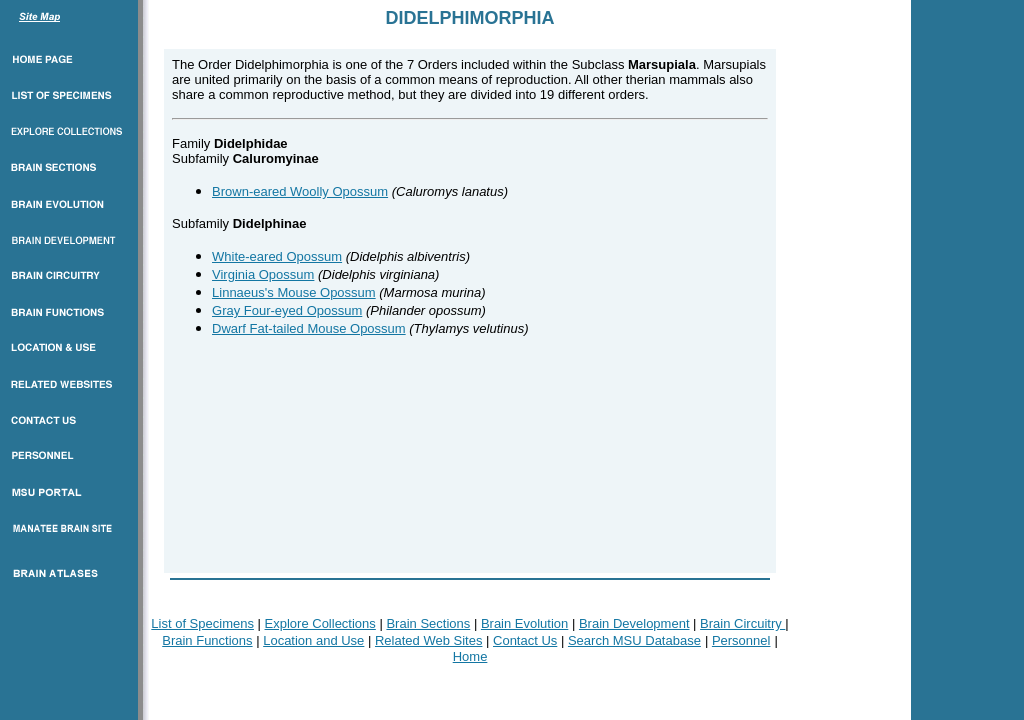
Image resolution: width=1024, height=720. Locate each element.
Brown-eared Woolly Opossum (300, 191)
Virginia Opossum (263, 274)
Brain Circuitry (742, 623)
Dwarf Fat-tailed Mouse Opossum (309, 328)
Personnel (741, 640)
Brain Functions (207, 640)
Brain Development (634, 623)
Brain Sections (428, 623)
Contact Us (525, 640)
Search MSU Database (634, 640)
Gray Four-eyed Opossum (287, 310)
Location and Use (313, 640)
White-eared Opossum (277, 256)
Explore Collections (320, 623)
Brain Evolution (524, 623)
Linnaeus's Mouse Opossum (294, 292)
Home (470, 656)
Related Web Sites (428, 640)
